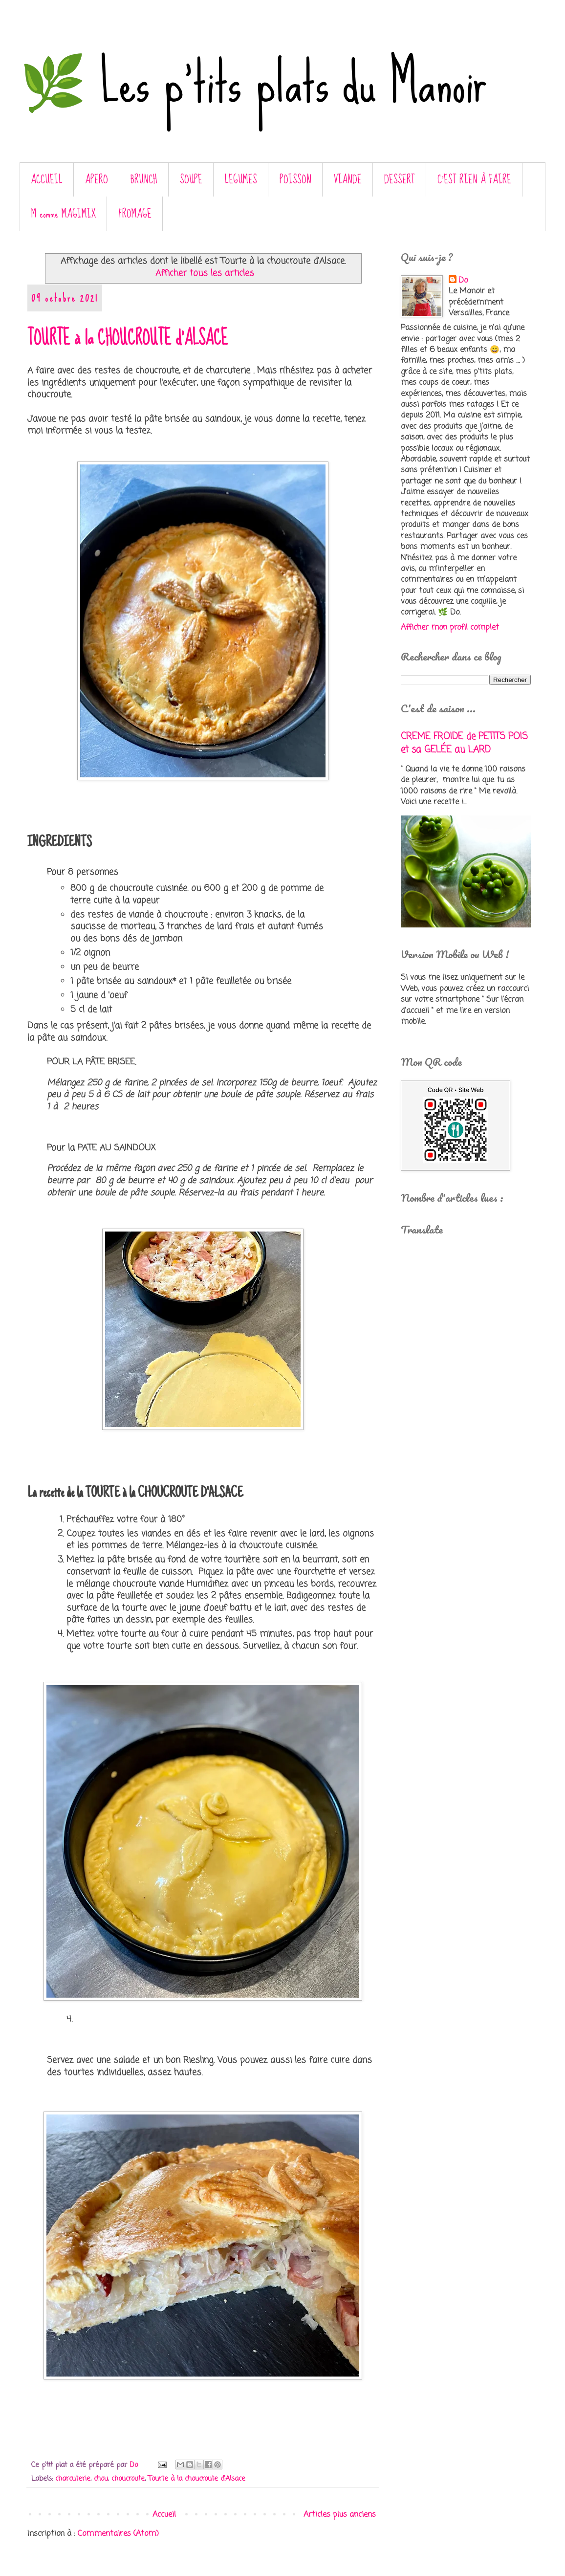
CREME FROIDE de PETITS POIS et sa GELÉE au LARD (464, 743)
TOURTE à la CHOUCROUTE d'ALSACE (127, 338)
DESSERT (399, 179)
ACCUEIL (47, 179)
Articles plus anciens (340, 2515)
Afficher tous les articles (204, 273)
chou (101, 2478)
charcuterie (72, 2478)
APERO (96, 179)
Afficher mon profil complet (450, 628)
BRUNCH (143, 179)
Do (463, 280)
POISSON (295, 179)
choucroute (128, 2478)
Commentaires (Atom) (118, 2534)
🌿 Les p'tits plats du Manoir (253, 82)
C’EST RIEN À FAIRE (474, 179)
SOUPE (191, 179)
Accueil (164, 2515)
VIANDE (348, 179)
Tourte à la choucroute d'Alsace (196, 2478)
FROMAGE (135, 213)
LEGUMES (241, 179)
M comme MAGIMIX (63, 213)
